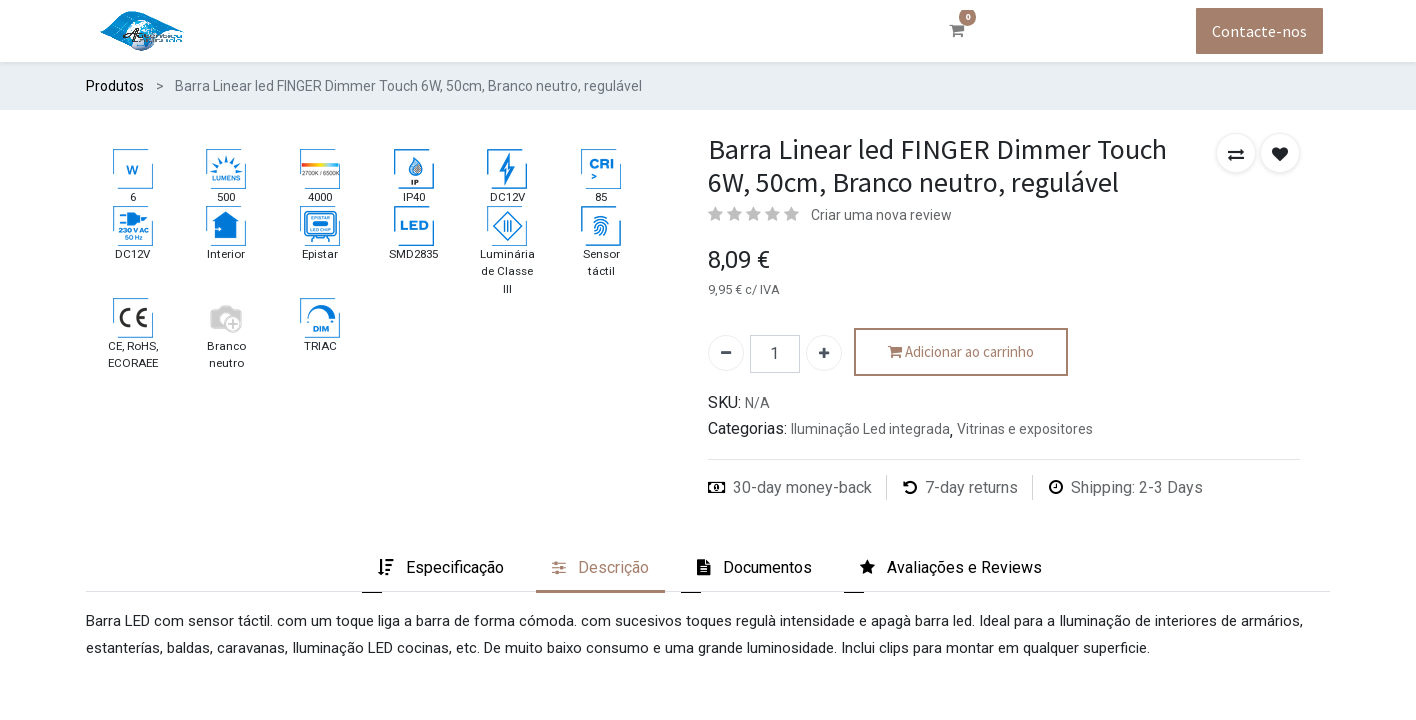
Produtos (115, 86)
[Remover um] (726, 353)
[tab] (441, 569)
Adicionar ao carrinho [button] (961, 352)
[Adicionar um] (824, 353)
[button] (1236, 153)
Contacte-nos (1259, 31)
